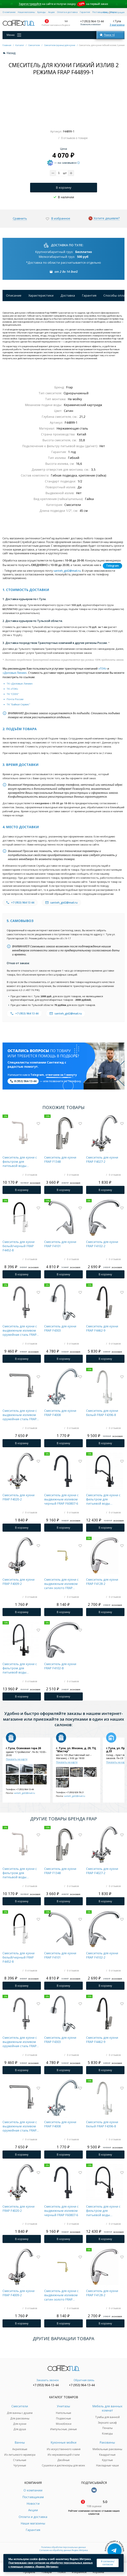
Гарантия (85, 12)
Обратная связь (81, 2380)
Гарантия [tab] (89, 295)
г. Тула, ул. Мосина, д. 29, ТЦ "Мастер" (76, 1750)
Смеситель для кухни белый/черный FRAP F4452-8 (18, 1246)
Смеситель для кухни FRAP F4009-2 (18, 1581)
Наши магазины (26, 12)
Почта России (15, 699)
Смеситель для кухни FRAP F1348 (60, 1159)
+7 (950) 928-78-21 (75, 1792)
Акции (51, 12)
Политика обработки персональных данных (63, 2547)
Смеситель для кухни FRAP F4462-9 (102, 1328)
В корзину (63, 187)
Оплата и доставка (67, 12)
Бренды (41, 12)
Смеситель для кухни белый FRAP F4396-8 (102, 1413)
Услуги (113, 12)
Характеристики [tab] (40, 295)
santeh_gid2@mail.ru (64, 902)
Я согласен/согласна (107, 2563)
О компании (9, 12)
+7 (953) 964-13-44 (92, 21)
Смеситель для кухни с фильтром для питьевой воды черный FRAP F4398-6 (20, 1668)
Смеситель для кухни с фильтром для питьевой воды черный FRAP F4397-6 (103, 1499)
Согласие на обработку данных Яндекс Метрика (63, 2550)
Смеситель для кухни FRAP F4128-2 (102, 1581)
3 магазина (117, 25)
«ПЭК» (102, 668)
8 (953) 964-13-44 (25, 1081)
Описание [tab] (13, 295)
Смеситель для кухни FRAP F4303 (60, 1328)
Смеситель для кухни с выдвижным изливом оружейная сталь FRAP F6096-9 (20, 1415)
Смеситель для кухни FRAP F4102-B (60, 1666)
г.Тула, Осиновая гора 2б (23, 1748)
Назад (11, 53)
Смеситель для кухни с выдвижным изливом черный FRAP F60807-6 (61, 1499)
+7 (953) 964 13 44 (22, 902)
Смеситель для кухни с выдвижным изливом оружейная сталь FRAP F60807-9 (20, 1330)
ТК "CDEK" (13, 694)
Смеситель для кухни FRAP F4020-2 (18, 1497)
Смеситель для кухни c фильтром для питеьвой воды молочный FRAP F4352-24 (20, 1161)
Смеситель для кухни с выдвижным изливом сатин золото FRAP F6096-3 (61, 1583)
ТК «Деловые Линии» (20, 683)
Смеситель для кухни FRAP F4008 (60, 1413)
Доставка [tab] (68, 295)
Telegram (112, 566)
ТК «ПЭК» (12, 688)
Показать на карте (16, 1759)
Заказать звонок (45, 2380)
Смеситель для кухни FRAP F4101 (60, 1244)
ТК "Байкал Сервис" (18, 704)
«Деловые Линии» (15, 673)
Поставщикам (99, 12)
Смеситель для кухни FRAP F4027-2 (102, 1159)
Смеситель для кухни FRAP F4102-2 (102, 1244)
